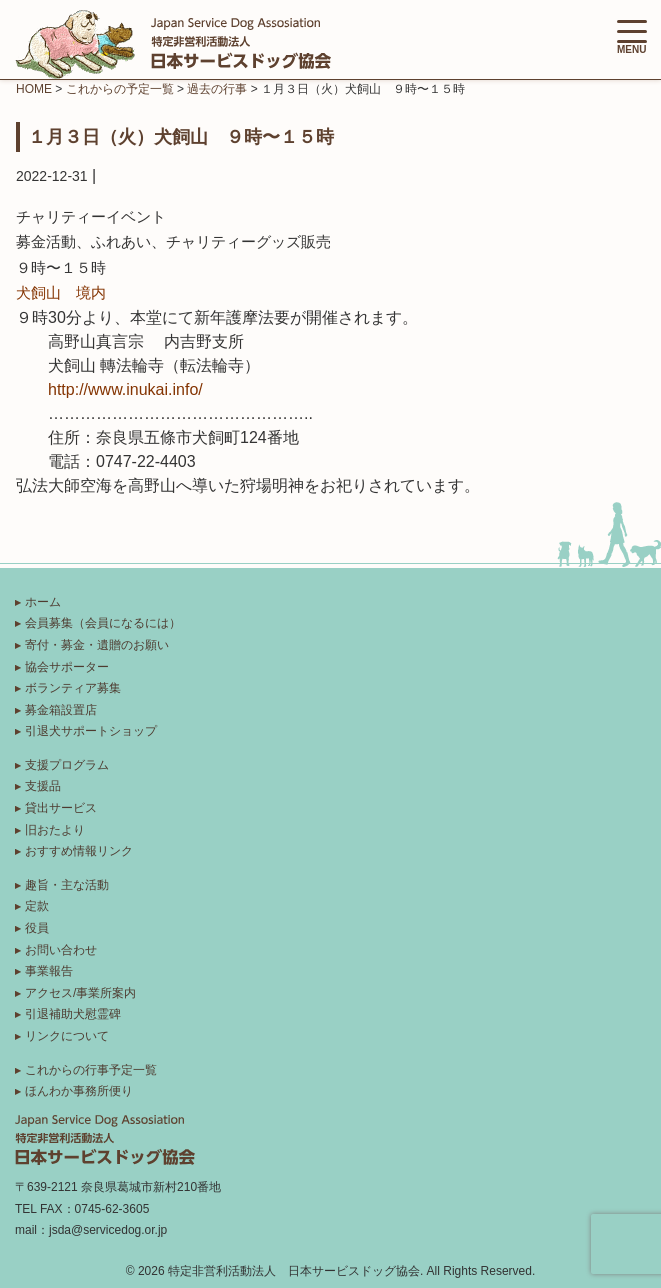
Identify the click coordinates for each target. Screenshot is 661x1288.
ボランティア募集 (73, 688)
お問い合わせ (61, 950)
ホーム (43, 602)
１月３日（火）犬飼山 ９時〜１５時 (181, 136)
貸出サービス (61, 808)
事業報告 (49, 971)
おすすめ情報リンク (79, 851)
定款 (37, 906)
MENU (632, 37)
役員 (37, 928)
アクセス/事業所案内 (80, 993)
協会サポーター (67, 667)
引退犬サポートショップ (91, 731)
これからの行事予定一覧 (91, 1070)
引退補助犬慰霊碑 (73, 1014)
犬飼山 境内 (61, 292)
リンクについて (67, 1036)
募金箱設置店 (61, 710)
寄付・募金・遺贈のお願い (97, 645)
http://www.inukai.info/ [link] (125, 389)
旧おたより (55, 830)
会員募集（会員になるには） (103, 623)
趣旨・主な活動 (67, 885)
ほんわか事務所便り (79, 1091)
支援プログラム (67, 765)
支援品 (43, 786)
